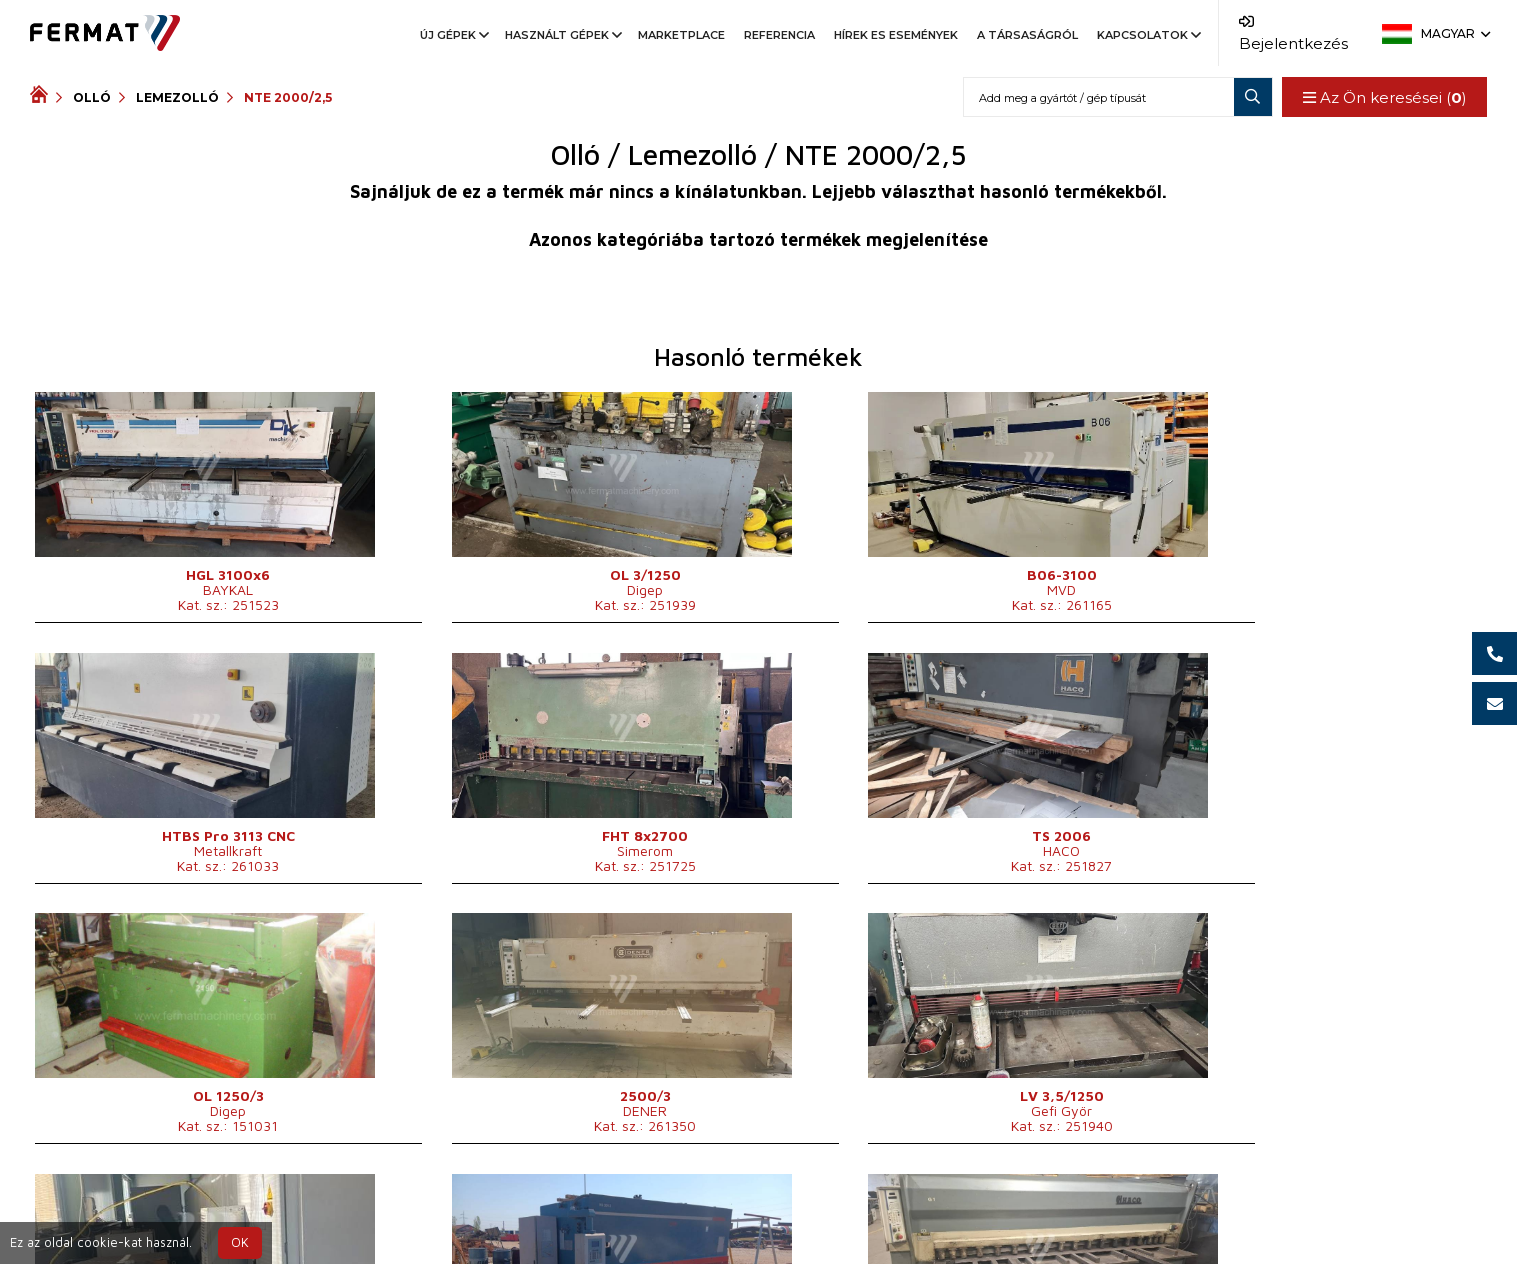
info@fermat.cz (775, 1231)
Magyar (1454, 33)
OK (240, 1242)
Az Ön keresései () (1384, 97)
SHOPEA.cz (182, 1207)
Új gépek (453, 35)
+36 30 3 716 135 (786, 1207)
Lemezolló (177, 97)
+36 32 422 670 (633, 1207)
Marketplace (681, 35)
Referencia (779, 35)
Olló (92, 97)
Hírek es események (896, 35)
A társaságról (1027, 35)
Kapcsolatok (1147, 35)
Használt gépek (562, 35)
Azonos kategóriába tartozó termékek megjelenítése (758, 239)
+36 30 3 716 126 (905, 1207)
